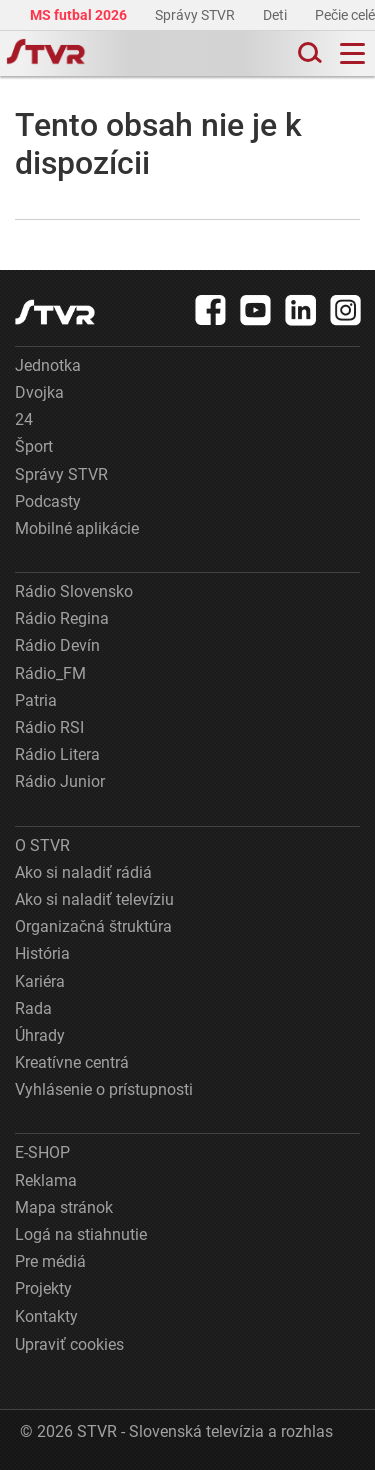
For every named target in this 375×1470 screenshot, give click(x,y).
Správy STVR (196, 15)
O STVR (42, 845)
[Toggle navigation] (352, 53)
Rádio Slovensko (74, 591)
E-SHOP (42, 1152)
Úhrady (40, 1035)
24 (24, 419)
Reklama (46, 1180)
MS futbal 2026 (80, 15)
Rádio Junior (60, 781)
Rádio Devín (57, 645)
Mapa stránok (64, 1207)
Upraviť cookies (69, 1344)
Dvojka (39, 392)
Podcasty (48, 501)
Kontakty (46, 1316)
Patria (36, 700)
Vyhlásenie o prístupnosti (104, 1089)
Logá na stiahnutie (81, 1234)
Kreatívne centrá (72, 1062)
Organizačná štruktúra (93, 926)
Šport (34, 446)
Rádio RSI (49, 727)
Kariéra (40, 981)
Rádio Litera (57, 754)
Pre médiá (50, 1261)
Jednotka (48, 365)
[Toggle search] (308, 53)
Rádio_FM (50, 673)
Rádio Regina (62, 618)
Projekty (43, 1288)
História (42, 953)
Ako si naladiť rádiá (83, 872)
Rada (33, 1008)
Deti (276, 15)
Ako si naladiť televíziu (94, 899)
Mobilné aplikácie (77, 528)
